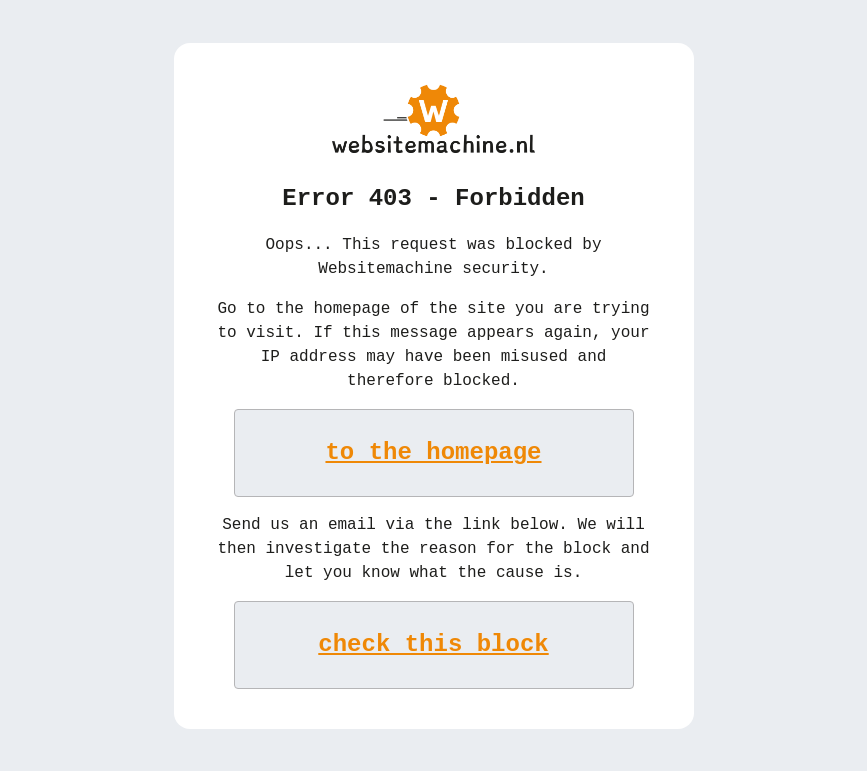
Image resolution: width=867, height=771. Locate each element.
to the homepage (434, 450)
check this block (433, 642)
